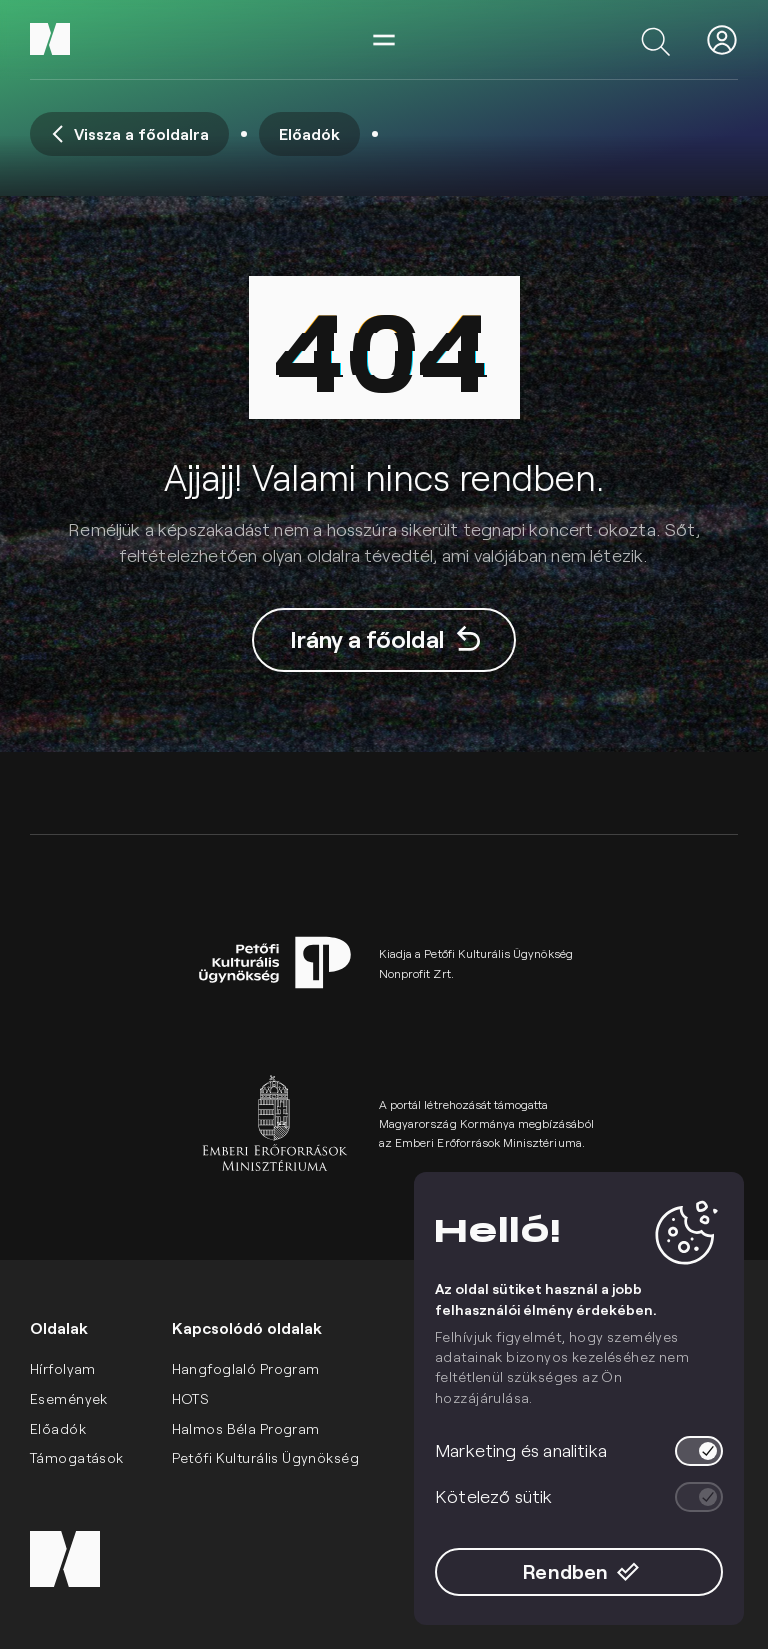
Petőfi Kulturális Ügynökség (265, 1457)
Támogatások (77, 1457)
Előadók (58, 1428)
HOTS (191, 1398)
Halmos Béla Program (246, 1428)
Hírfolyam (63, 1368)
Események (69, 1398)
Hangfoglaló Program (246, 1368)
